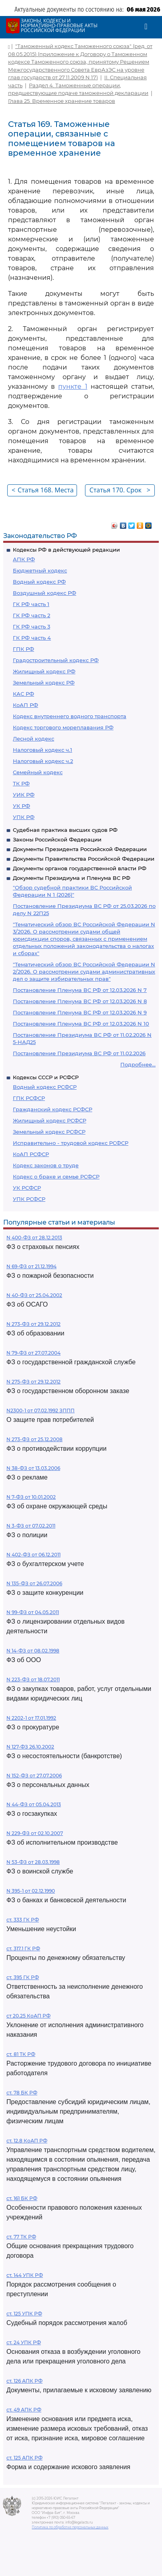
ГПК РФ (23, 649)
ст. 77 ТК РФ (21, 2237)
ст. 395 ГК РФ (22, 1977)
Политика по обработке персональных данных (70, 2527)
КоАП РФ (25, 705)
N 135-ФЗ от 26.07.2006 (34, 1583)
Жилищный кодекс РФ (44, 671)
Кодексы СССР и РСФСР (46, 1077)
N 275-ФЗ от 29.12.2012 (33, 1382)
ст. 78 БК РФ (21, 2093)
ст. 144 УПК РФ (24, 2275)
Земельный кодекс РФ (44, 682)
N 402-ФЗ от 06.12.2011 (33, 1555)
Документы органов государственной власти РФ (79, 868)
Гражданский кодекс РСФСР (52, 1109)
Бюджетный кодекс (40, 570)
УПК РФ (23, 817)
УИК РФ (23, 794)
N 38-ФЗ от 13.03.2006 (33, 1468)
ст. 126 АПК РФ (24, 2381)
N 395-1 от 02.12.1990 (30, 1891)
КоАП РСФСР (31, 1154)
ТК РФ (21, 783)
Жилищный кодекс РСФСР (49, 1120)
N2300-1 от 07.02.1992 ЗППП (40, 1410)
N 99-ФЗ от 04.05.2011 (32, 1612)
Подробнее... (138, 1064)
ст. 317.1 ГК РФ (23, 1949)
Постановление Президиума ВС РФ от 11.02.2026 (79, 1053)
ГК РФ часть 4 (32, 637)
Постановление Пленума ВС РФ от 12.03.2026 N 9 (80, 1012)
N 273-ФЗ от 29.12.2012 (33, 1324)
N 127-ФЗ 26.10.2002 (30, 1747)
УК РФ (21, 806)
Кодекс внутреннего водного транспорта (69, 716)
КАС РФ (23, 694)
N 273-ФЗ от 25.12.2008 (34, 1439)
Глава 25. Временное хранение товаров (61, 101)
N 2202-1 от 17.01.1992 (31, 1718)
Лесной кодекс (33, 738)
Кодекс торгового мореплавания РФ (63, 727)
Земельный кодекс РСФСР (49, 1131)
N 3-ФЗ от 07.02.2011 (30, 1526)
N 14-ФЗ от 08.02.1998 (32, 1651)
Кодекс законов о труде (46, 1165)
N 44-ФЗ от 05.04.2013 (33, 1804)
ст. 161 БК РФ (21, 2198)
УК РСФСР (27, 1188)
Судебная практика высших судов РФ (65, 830)
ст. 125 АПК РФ (24, 2458)
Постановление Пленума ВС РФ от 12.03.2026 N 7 (80, 990)
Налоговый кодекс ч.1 (42, 750)
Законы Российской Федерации (57, 839)
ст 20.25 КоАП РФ (28, 2016)
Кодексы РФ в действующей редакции (66, 549)
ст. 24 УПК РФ (23, 2342)
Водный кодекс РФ (39, 581)
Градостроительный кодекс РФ (56, 660)
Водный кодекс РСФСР (45, 1087)
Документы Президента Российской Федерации (80, 849)
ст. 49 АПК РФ (23, 2410)
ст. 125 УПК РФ (24, 2314)
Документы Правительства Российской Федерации (83, 858)
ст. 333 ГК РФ (22, 1920)
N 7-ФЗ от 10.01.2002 (31, 1497)
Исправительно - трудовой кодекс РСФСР (70, 1143)
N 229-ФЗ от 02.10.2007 (34, 1833)
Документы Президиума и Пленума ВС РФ (71, 878)
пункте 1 (72, 386)
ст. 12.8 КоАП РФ (26, 2141)
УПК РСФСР (29, 1199)
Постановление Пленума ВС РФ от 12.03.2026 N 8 (80, 1001)
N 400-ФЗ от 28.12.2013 (34, 1238)
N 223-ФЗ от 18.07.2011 (33, 1680)
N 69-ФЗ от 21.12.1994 (31, 1266)
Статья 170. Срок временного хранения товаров (119, 490)
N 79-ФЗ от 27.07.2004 (33, 1353)
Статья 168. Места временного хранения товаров (43, 490)
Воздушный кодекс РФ (44, 593)
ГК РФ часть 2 (31, 615)
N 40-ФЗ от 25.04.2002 (34, 1295)
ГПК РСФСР (29, 1098)
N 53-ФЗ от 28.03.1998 (33, 1862)
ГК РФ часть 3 (31, 626)
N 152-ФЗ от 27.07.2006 (34, 1776)
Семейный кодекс (38, 772)
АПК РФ (24, 559)
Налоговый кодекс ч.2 (43, 761)
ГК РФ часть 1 (31, 604)
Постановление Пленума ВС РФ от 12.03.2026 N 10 (81, 1023)
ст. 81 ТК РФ (20, 2054)
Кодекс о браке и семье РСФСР (56, 1176)
